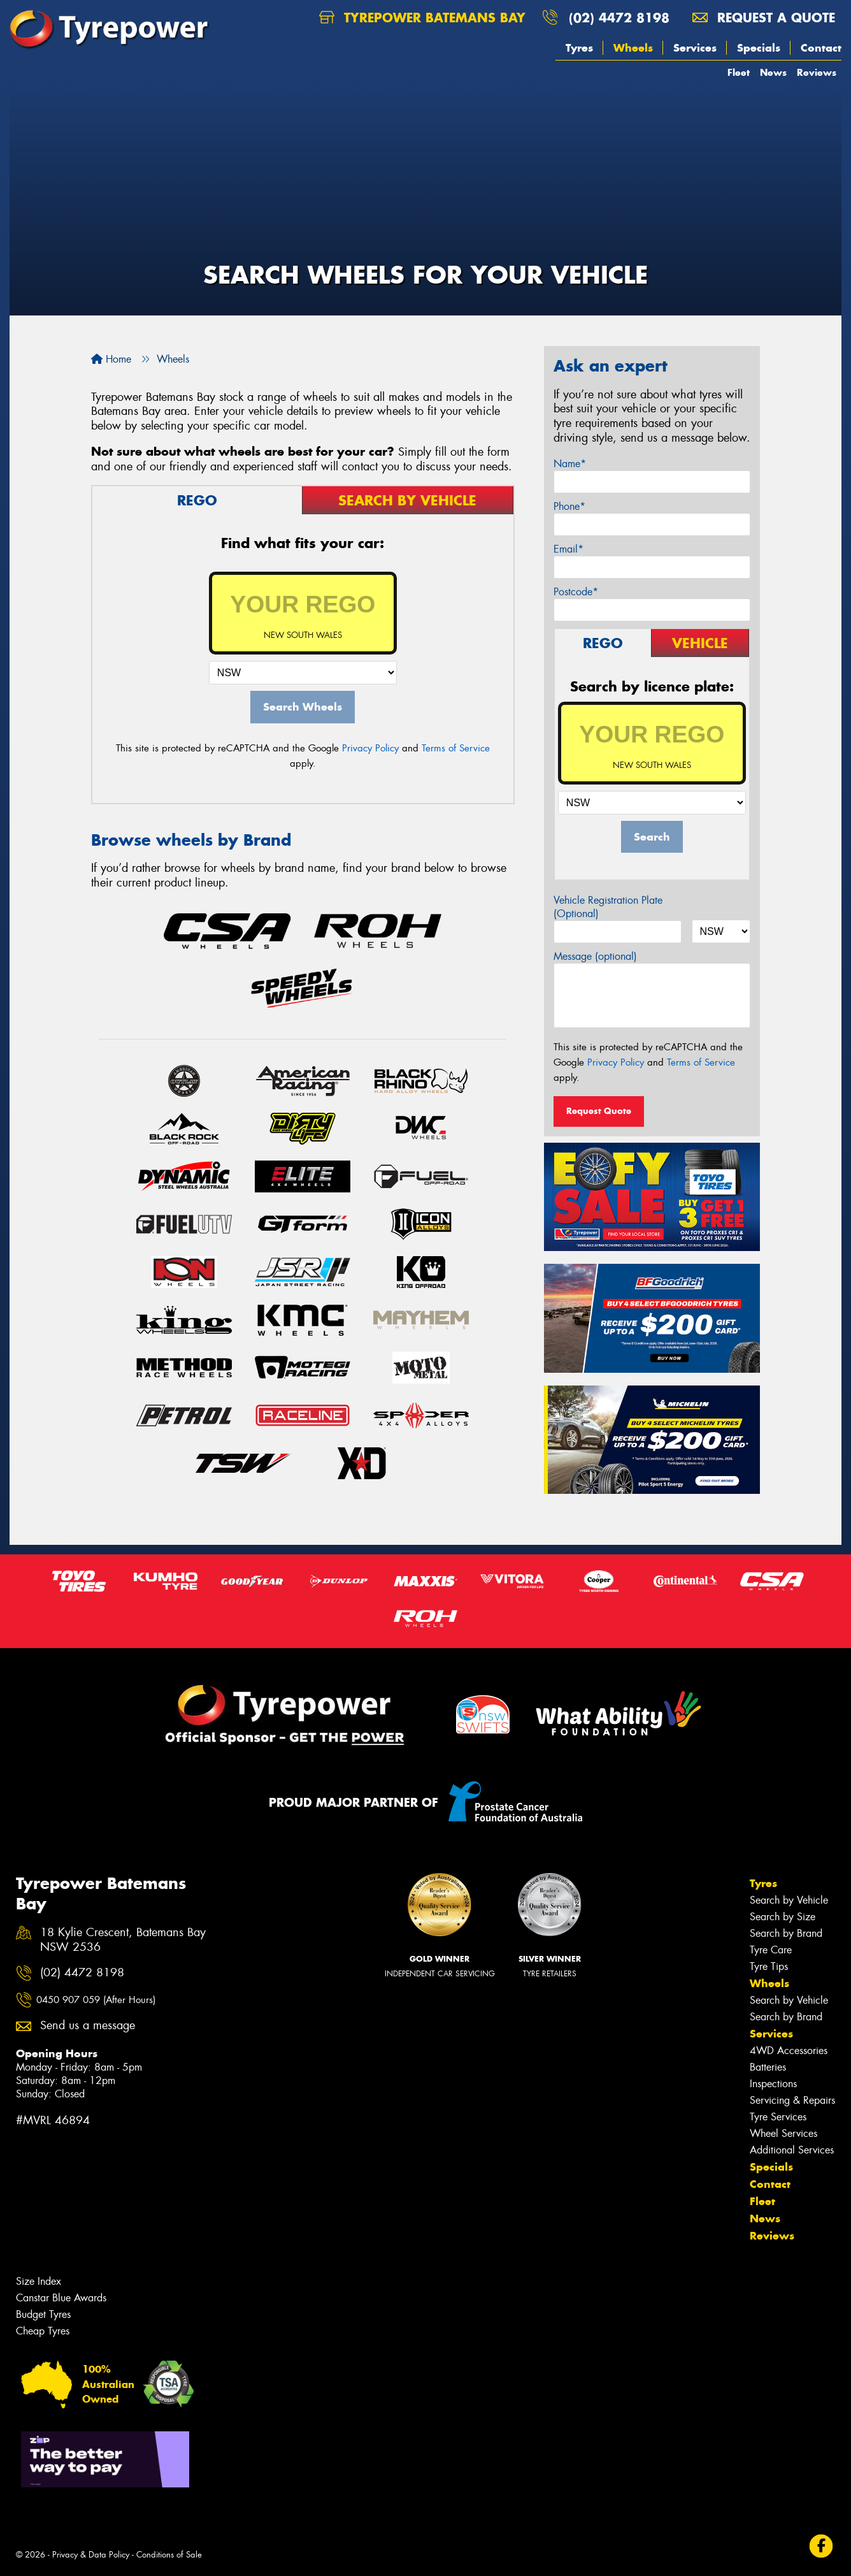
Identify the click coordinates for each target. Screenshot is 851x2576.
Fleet (738, 72)
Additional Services (792, 2150)
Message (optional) (595, 956)
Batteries (768, 2067)
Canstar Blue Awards (61, 2298)
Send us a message (87, 2025)
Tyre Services (778, 2117)
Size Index (38, 2281)
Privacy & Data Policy (90, 2554)
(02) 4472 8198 (619, 17)
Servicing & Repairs (792, 2100)
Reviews (816, 72)
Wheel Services (783, 2133)
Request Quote (598, 1111)
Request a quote (763, 17)
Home (111, 359)
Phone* (569, 506)
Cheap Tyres (42, 2331)
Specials (758, 48)
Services (695, 48)
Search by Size (782, 1916)
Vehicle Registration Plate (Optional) (608, 907)
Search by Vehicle (789, 1900)
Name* (570, 463)
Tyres (579, 48)
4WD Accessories (788, 2050)
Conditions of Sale (169, 2554)
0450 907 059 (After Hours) (95, 2000)
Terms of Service (456, 748)
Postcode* (576, 591)
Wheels (633, 48)
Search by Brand (786, 1933)
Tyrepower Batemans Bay (422, 17)
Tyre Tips (769, 1966)
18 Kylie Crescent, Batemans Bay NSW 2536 (123, 1940)
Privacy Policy (370, 748)
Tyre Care (771, 1950)
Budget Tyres (43, 2314)
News (773, 72)
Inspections (773, 2083)
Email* (568, 549)
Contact (821, 48)
